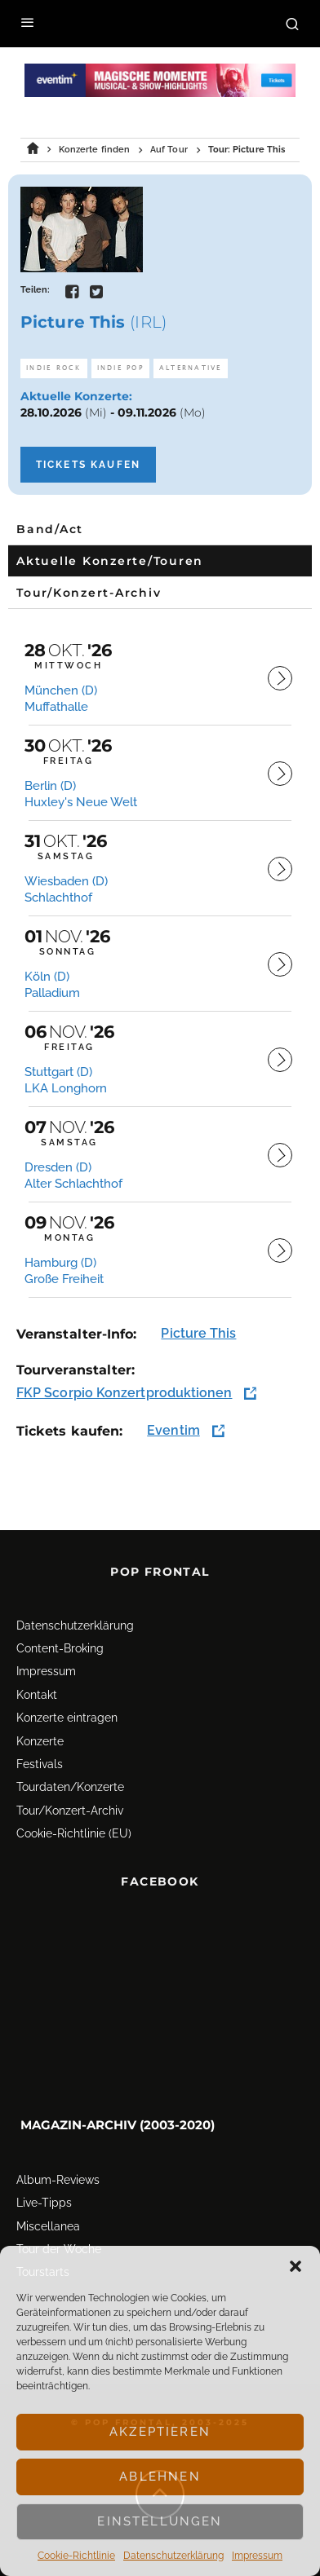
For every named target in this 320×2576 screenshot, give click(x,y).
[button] (295, 2266)
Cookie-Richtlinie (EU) (73, 1833)
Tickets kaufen (88, 464)
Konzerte (40, 1741)
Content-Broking (60, 1648)
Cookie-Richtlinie (76, 2555)
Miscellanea (48, 2226)
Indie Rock (54, 368)
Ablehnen (159, 2476)
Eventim (173, 1430)
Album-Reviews (58, 2179)
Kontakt (36, 1694)
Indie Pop (120, 368)
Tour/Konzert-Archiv (69, 1810)
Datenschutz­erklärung (173, 2555)
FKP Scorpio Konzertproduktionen (124, 1392)
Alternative (190, 368)
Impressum (257, 2555)
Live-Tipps (44, 2202)
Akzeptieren (160, 2431)
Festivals (39, 1764)
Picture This (198, 1333)
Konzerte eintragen (67, 1717)
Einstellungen (159, 2521)
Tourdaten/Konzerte (70, 1786)
